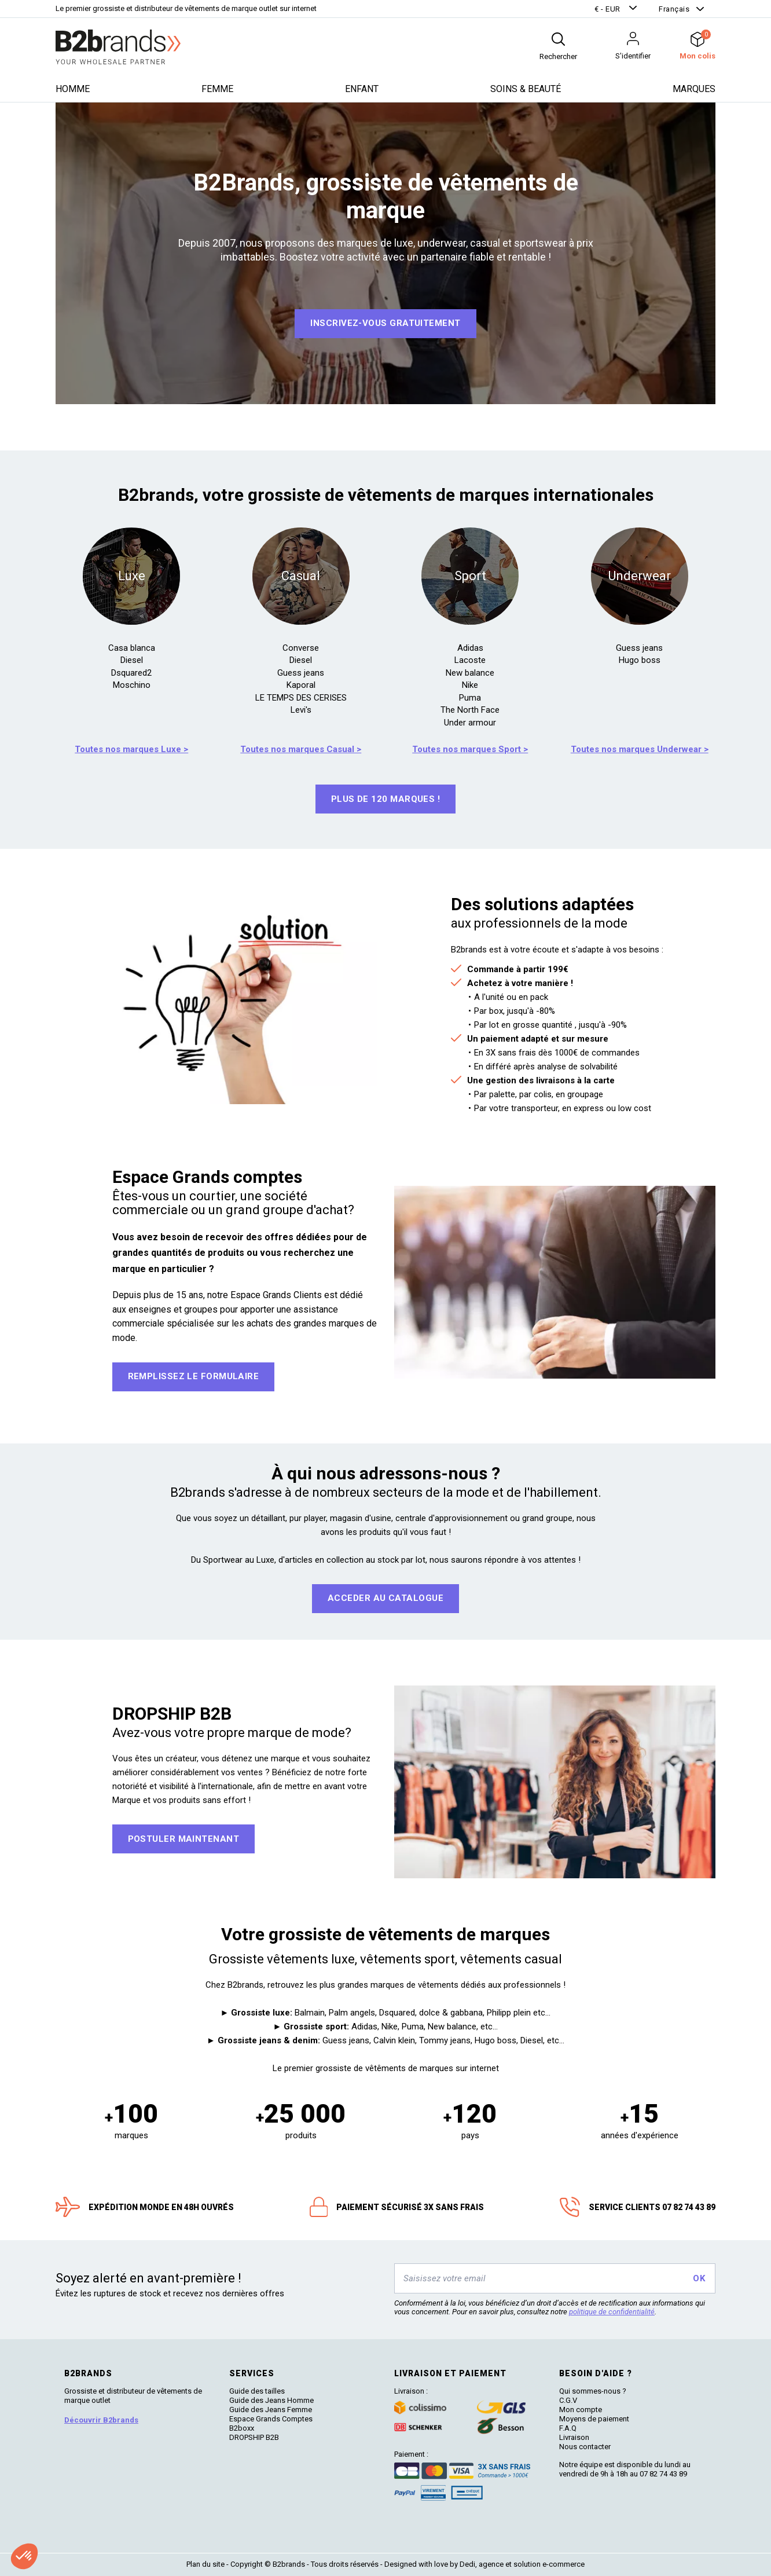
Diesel (131, 660)
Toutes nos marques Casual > (300, 749)
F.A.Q (568, 2428)
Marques (694, 88)
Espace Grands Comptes (271, 2418)
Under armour (470, 722)
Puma (470, 697)
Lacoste (470, 660)
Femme (217, 88)
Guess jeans (300, 673)
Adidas (470, 648)
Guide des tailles (257, 2391)
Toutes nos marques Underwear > (639, 749)
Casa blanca (131, 648)
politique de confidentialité (612, 2311)
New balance (470, 673)
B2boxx (241, 2428)
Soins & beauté (525, 88)
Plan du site (205, 2564)
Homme (73, 88)
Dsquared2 (131, 673)
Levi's (301, 710)
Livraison (574, 2437)
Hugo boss (639, 660)
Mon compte (580, 2409)
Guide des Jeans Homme (271, 2400)
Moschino (131, 685)
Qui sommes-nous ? (592, 2391)
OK (699, 2278)
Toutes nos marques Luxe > (131, 749)
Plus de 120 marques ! (385, 799)
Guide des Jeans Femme (270, 2409)
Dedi (467, 2564)
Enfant (362, 88)
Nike (470, 685)
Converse (300, 648)
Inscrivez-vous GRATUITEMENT (385, 323)
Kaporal (301, 685)
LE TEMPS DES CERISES (301, 697)
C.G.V (568, 2400)
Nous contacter (585, 2446)
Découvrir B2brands (101, 2420)
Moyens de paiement (594, 2418)
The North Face (470, 710)
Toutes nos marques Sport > (470, 749)
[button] (617, 9)
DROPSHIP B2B (254, 2437)
